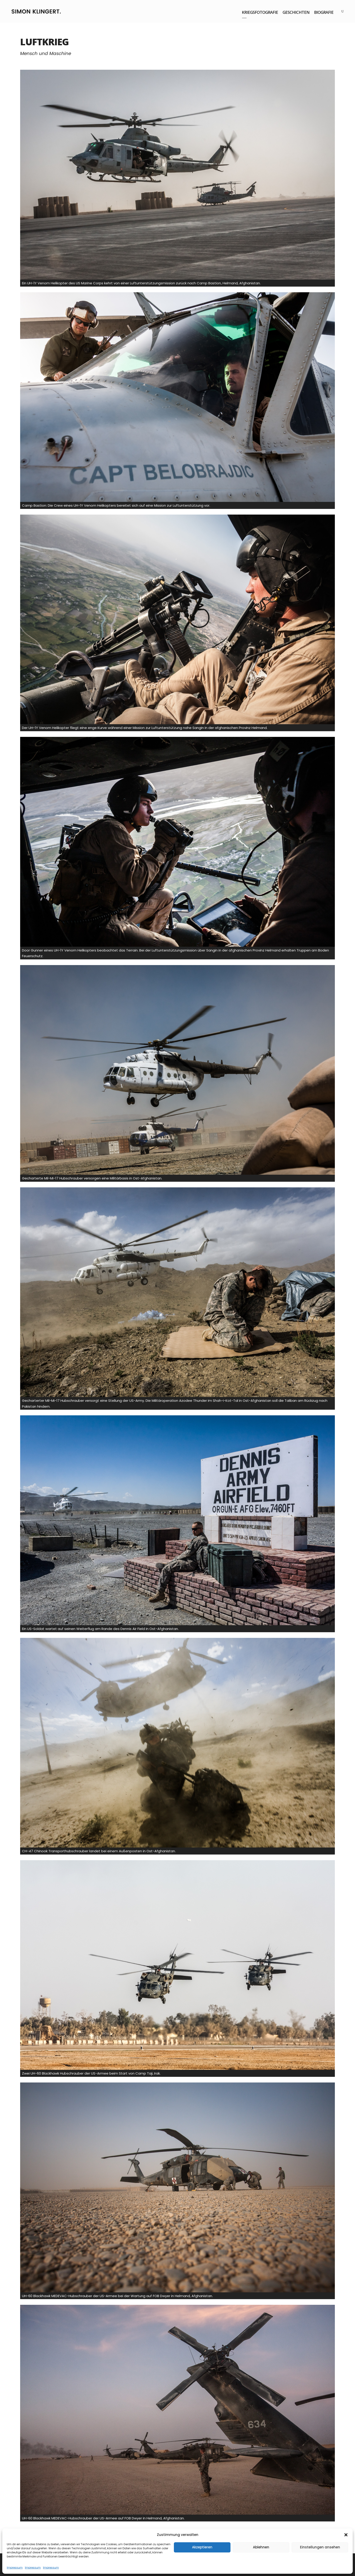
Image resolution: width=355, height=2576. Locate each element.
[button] (346, 2535)
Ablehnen (261, 2547)
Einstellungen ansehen (320, 2547)
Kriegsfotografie (260, 12)
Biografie (323, 12)
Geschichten (296, 12)
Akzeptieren (202, 2547)
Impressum (15, 2567)
